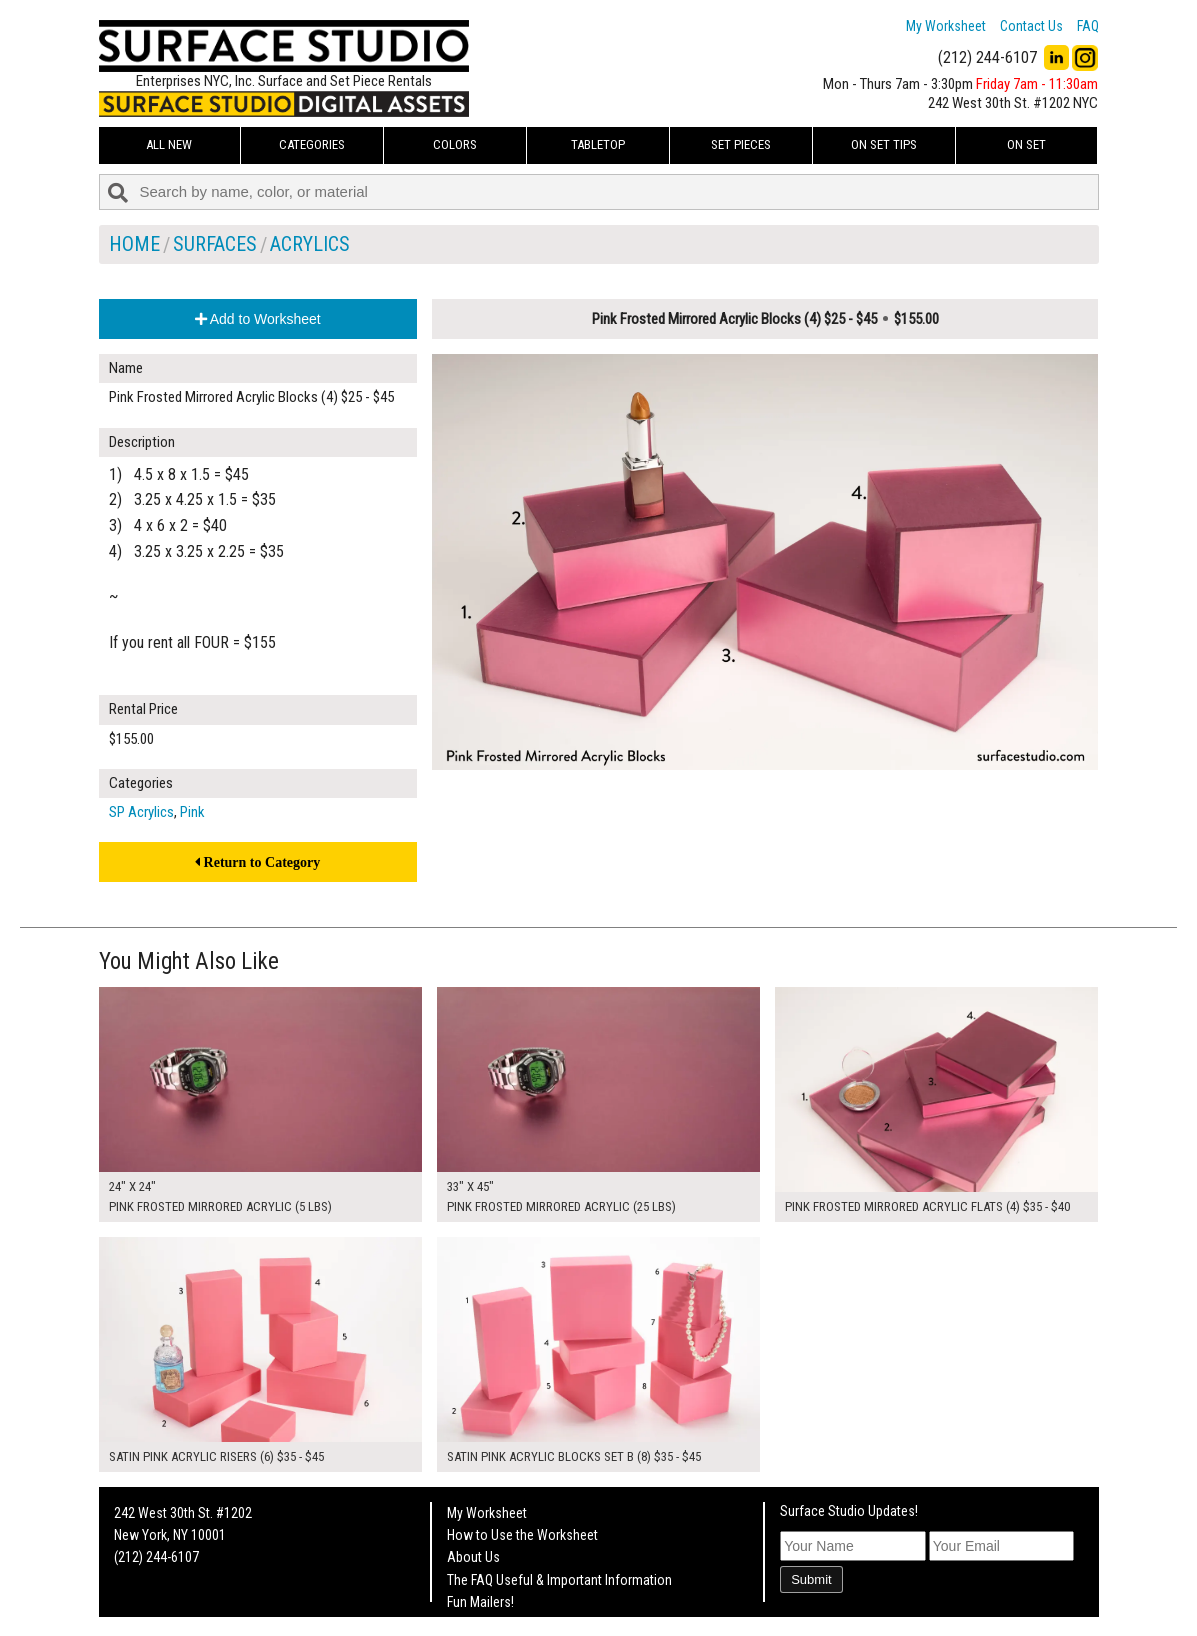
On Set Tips (884, 144)
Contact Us (1031, 26)
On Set (1026, 144)
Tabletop (598, 144)
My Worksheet (946, 26)
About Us (473, 1557)
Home (134, 244)
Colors (455, 144)
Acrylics (310, 244)
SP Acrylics (141, 812)
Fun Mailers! (480, 1602)
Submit (811, 1579)
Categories (312, 144)
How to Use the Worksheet (522, 1535)
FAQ (1088, 26)
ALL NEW (169, 144)
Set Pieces (741, 144)
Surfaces (215, 244)
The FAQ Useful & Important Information (559, 1580)
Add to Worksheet (258, 319)
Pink (192, 812)
